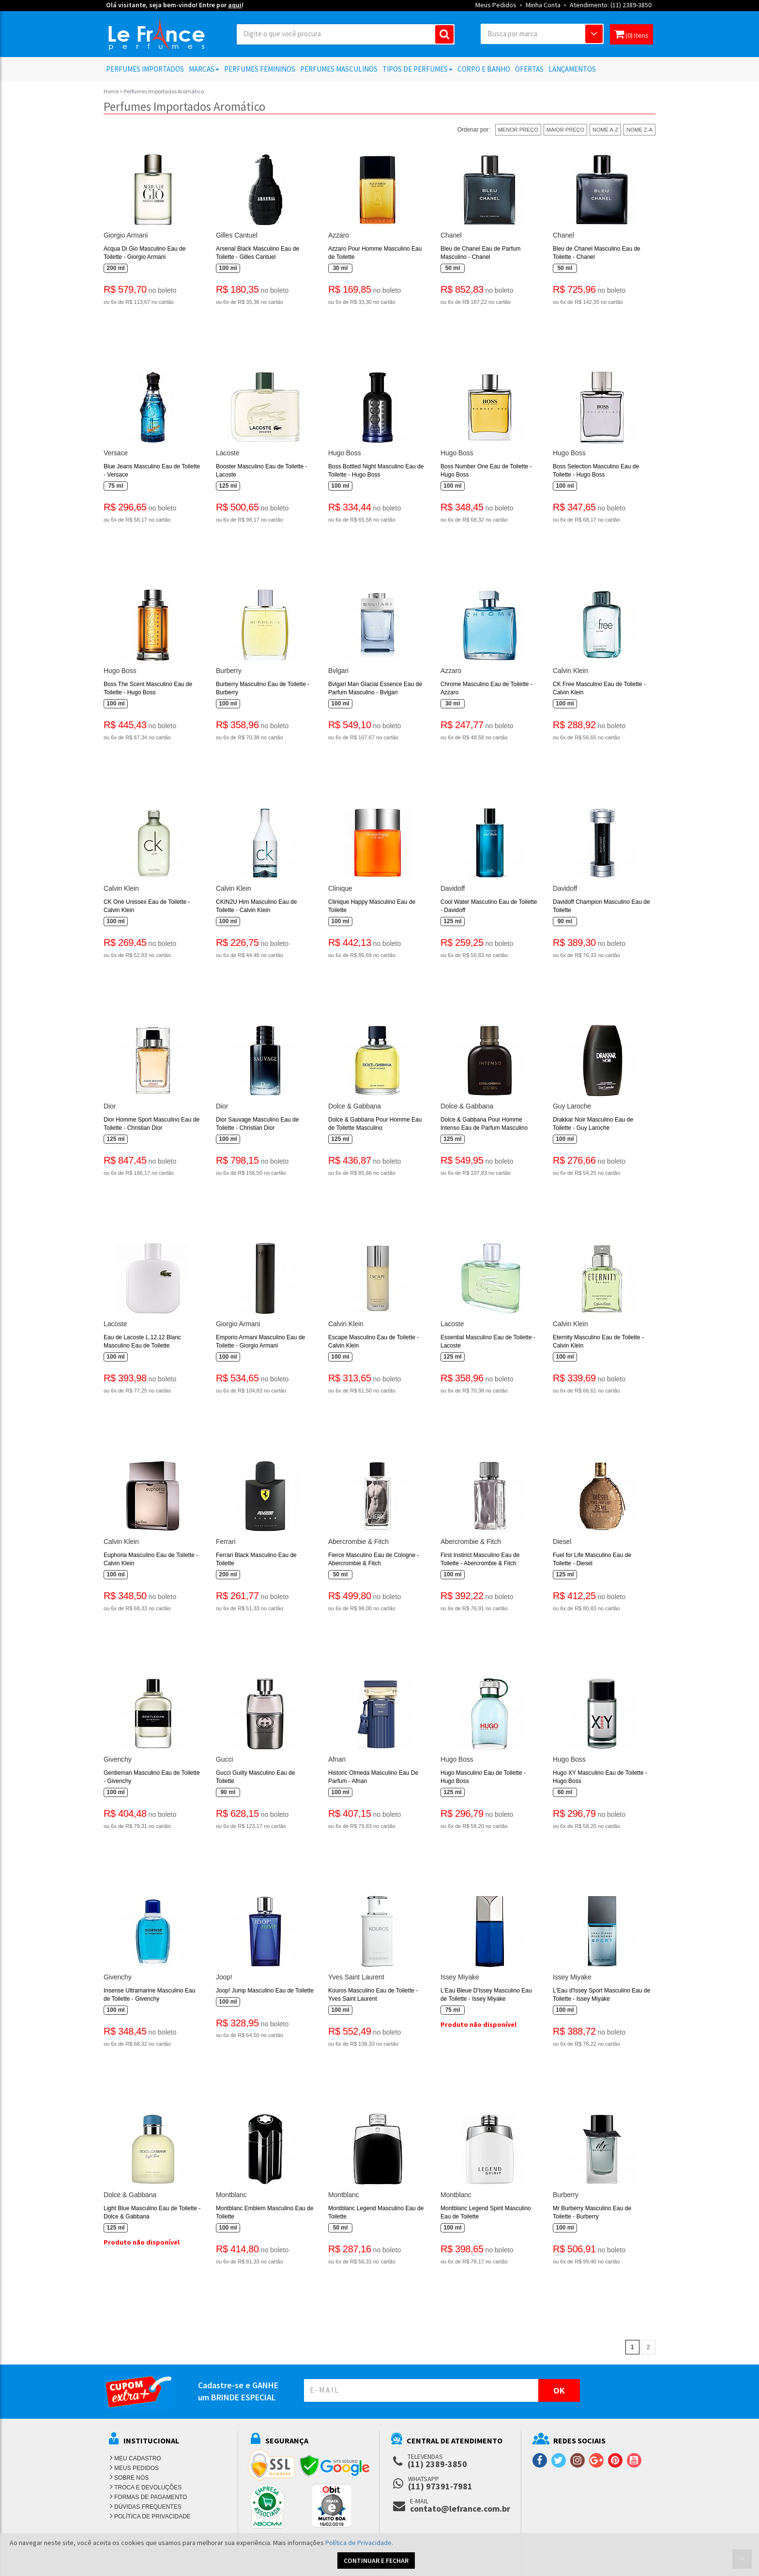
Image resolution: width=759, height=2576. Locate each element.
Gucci (224, 1759)
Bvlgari (338, 670)
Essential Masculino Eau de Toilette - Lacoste (487, 1341)
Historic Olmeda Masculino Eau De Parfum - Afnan (373, 1776)
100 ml (228, 268)
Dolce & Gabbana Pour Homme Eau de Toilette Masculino (375, 1123)
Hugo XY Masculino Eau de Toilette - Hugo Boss (600, 1776)
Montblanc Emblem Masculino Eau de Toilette (264, 2212)
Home (111, 91)
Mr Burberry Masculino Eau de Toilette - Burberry (592, 2212)
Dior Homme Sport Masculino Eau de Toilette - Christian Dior (151, 1123)
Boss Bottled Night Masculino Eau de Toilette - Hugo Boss (376, 470)
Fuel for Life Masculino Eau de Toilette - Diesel (592, 1559)
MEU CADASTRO (137, 2458)
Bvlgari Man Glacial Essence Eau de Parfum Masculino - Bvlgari (375, 688)
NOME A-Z (605, 130)
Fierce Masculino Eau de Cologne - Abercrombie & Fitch (373, 1559)
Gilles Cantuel (237, 235)
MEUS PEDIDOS (136, 2468)
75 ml (115, 485)
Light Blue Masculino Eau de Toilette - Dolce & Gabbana (152, 2212)
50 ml (452, 268)
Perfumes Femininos (259, 69)
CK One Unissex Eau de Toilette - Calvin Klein (147, 906)
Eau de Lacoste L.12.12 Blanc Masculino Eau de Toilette (142, 1341)
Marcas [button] (204, 69)
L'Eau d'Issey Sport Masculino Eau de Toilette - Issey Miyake (601, 1994)
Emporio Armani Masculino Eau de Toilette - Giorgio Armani (260, 1341)
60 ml (565, 1792)
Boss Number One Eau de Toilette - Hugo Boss (486, 470)
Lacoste (227, 453)
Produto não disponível (478, 2024)
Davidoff (452, 888)
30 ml (340, 268)
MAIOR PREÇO (565, 130)
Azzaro (338, 235)
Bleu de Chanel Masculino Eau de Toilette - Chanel (596, 252)
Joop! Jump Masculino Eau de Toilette (265, 1990)
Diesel (562, 1541)
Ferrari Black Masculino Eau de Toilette (256, 1559)
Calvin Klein (570, 670)
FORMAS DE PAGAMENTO (150, 2497)
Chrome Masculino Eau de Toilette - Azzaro (486, 688)
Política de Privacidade (358, 2542)
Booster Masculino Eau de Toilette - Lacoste (261, 470)
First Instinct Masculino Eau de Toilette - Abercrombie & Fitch (479, 1559)
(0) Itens (631, 34)
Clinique (340, 888)
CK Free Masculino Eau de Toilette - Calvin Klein (599, 688)
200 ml (115, 268)
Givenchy (118, 1759)
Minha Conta (543, 4)
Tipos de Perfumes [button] (417, 69)
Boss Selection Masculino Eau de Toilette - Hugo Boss (596, 470)
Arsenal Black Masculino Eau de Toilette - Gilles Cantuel (257, 252)
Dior (110, 1106)
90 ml (565, 921)
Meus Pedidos (495, 4)
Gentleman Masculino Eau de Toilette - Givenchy (152, 1776)
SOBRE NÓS (131, 2477)
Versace (116, 453)
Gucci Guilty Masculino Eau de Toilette (255, 1776)
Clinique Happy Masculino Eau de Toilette (371, 906)
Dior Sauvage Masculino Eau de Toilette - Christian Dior (257, 1123)
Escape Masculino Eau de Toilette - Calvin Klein (373, 1341)
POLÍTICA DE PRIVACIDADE (152, 2516)
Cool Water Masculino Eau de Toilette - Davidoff (488, 906)
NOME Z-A (639, 130)
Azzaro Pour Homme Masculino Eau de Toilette (375, 252)
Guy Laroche (572, 1106)
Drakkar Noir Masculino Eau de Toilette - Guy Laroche (593, 1123)
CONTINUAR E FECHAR (376, 2560)
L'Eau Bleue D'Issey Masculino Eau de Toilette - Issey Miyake (486, 1994)
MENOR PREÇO (518, 130)
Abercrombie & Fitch (358, 1541)
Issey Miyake (459, 1977)
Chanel (451, 235)
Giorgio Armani (126, 235)
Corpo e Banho (483, 69)
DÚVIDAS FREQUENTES (148, 2506)
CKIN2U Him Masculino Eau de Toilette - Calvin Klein (256, 906)
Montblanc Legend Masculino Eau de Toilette (376, 2212)
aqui (235, 4)
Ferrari (226, 1541)
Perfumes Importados (145, 69)
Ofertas (529, 69)
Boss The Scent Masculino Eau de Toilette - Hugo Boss (148, 688)
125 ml (228, 485)
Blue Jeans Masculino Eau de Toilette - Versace (152, 470)
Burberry (229, 670)
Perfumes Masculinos (339, 69)
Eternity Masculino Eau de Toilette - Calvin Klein (598, 1341)
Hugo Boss (344, 453)
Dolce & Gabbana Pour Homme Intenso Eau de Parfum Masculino (484, 1123)
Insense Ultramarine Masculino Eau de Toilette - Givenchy (149, 1994)
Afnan (337, 1759)
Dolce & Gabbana (354, 1106)
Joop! (224, 1977)
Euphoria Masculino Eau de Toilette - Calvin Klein (151, 1559)
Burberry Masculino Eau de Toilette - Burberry (262, 688)
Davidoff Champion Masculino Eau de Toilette (601, 906)
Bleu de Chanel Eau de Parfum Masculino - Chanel (480, 252)
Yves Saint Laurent (356, 1977)
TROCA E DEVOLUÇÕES (148, 2487)
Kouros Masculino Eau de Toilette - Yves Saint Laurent (373, 1994)
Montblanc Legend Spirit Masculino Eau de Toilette (485, 2212)
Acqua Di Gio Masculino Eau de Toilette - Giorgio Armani (144, 252)
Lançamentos (572, 69)
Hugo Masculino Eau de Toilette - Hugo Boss (483, 1776)
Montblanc (231, 2195)
